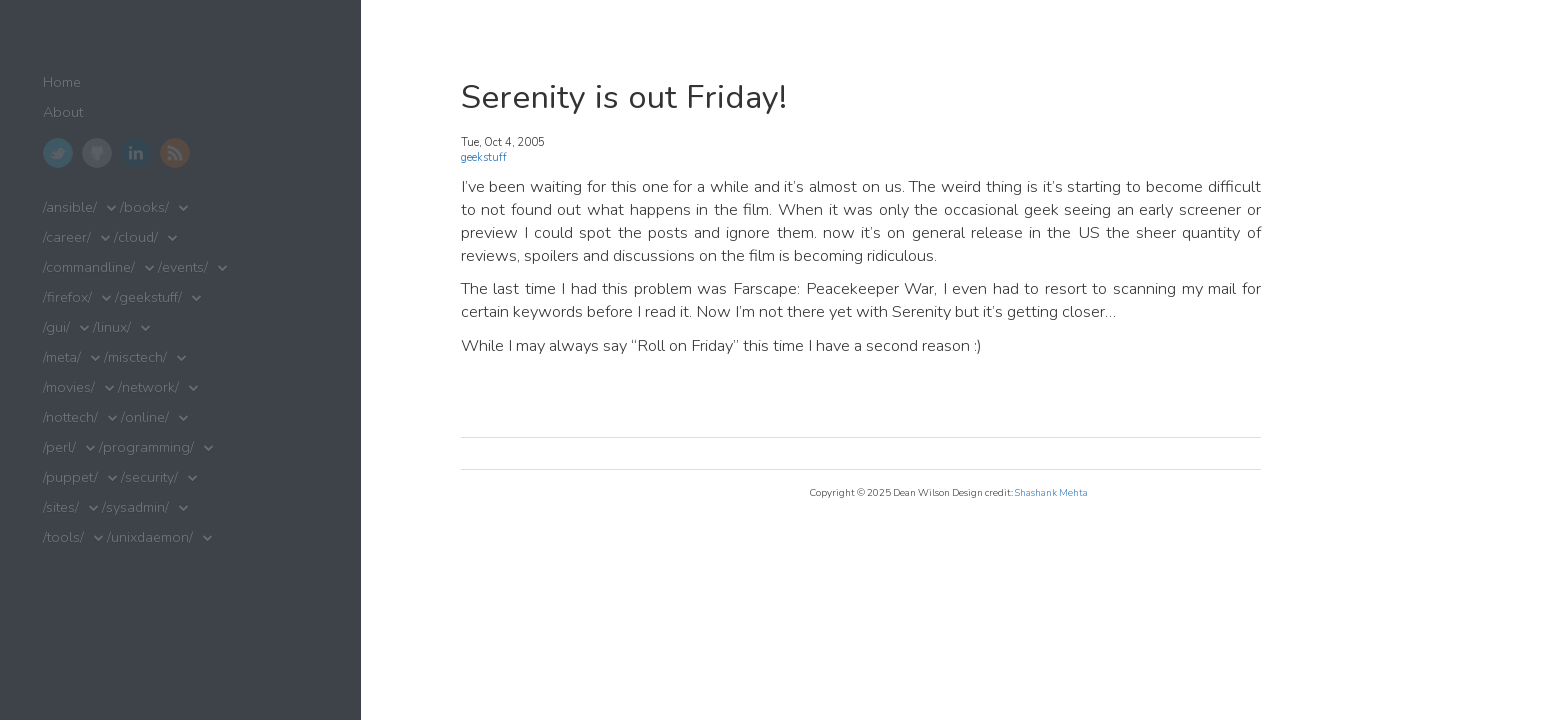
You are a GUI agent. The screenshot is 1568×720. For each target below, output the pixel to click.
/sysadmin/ (135, 507)
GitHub (97, 153)
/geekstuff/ (148, 297)
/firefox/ (67, 297)
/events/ (183, 267)
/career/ (67, 237)
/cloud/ (136, 237)
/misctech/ (135, 357)
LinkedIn (136, 153)
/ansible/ (70, 207)
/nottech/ (70, 417)
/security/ (149, 477)
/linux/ (112, 327)
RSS (175, 153)
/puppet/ (70, 477)
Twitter (58, 153)
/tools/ (63, 537)
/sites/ (61, 507)
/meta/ (62, 357)
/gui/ (56, 327)
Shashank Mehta (1051, 492)
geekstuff (484, 157)
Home (62, 82)
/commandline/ (89, 267)
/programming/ (146, 447)
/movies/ (69, 387)
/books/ (144, 207)
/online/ (145, 417)
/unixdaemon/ (150, 537)
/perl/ (59, 447)
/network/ (148, 387)
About (63, 112)
